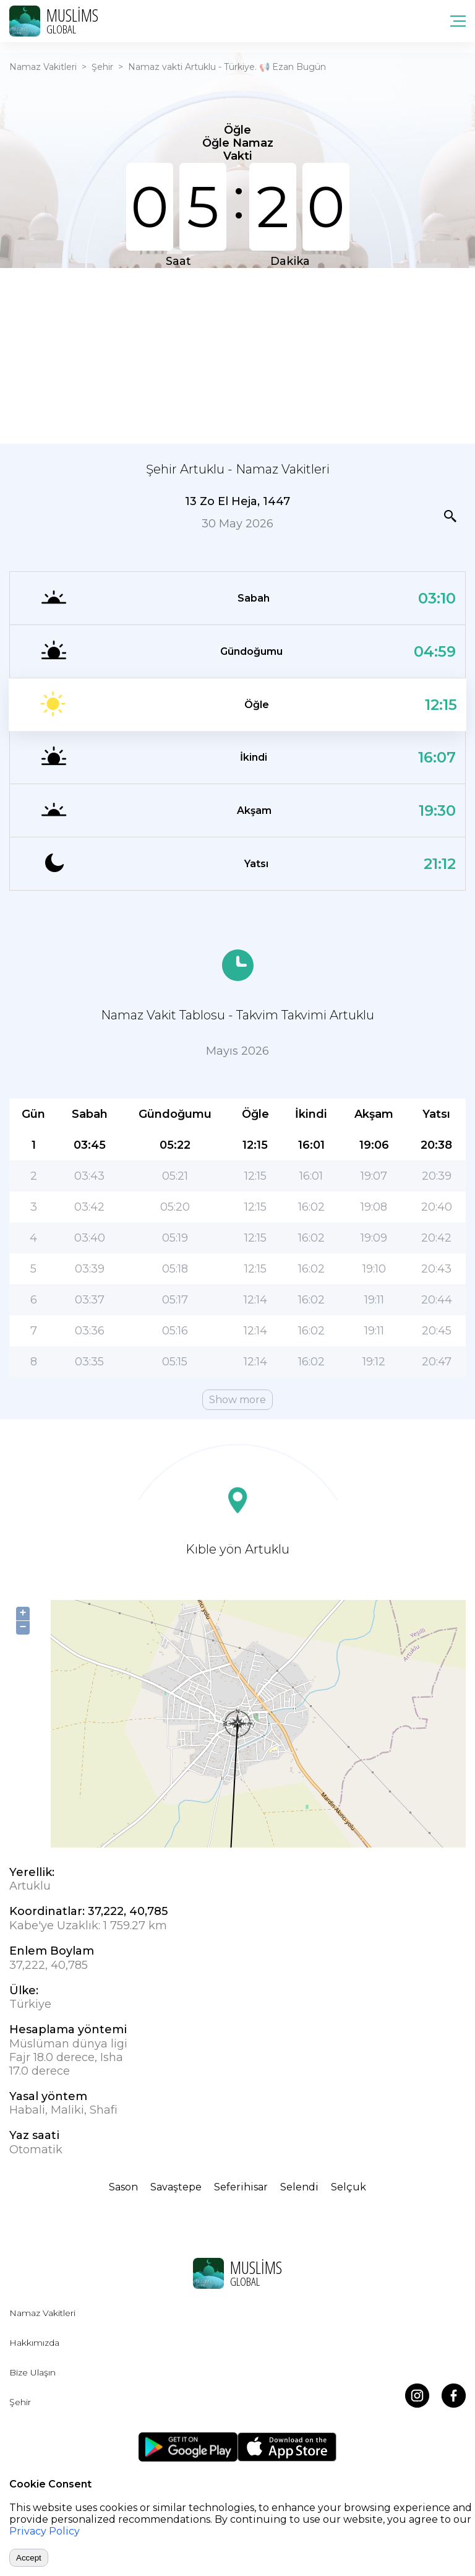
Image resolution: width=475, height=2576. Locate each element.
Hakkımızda (34, 2342)
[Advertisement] (237, 354)
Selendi (299, 2187)
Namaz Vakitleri (43, 66)
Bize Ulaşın (32, 2372)
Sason (123, 2187)
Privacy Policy (44, 2531)
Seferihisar (241, 2187)
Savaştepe (176, 2187)
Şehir (102, 66)
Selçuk (348, 2187)
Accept (28, 2557)
